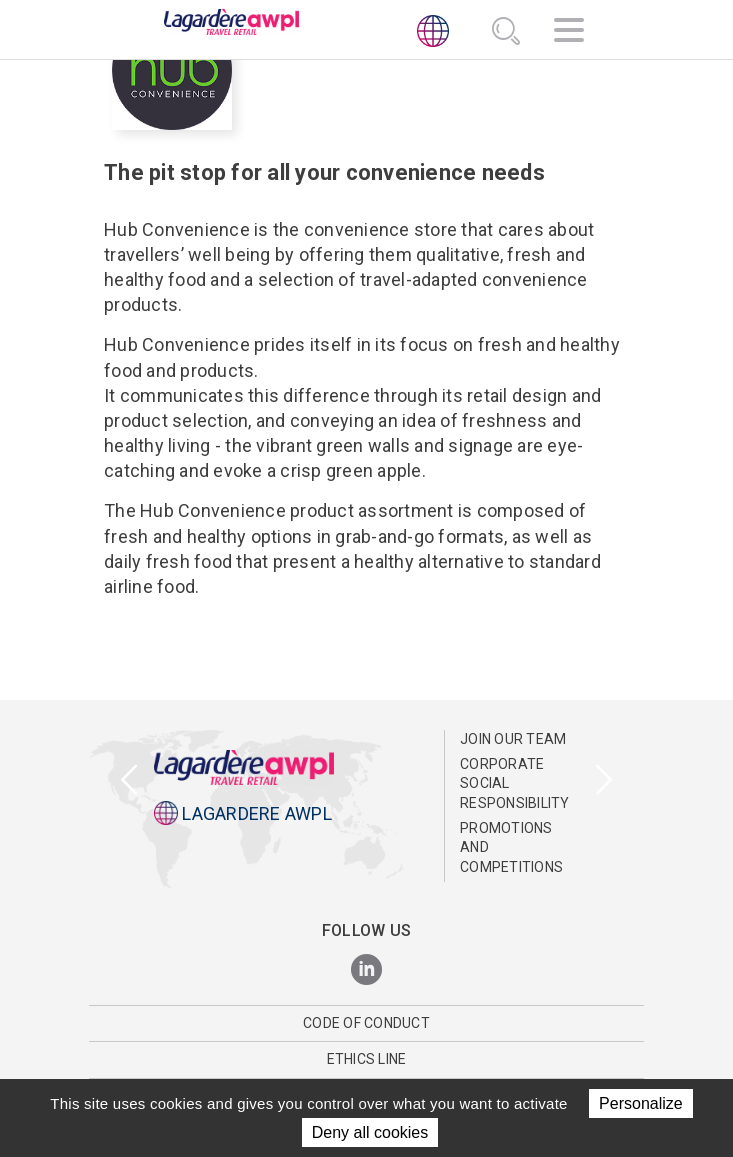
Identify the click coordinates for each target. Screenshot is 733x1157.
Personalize (641, 1103)
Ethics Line (367, 1059)
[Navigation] (569, 33)
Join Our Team (513, 739)
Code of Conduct (366, 1023)
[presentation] (129, 781)
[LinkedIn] (366, 970)
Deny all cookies (370, 1132)
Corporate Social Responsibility (515, 783)
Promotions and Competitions (511, 847)
